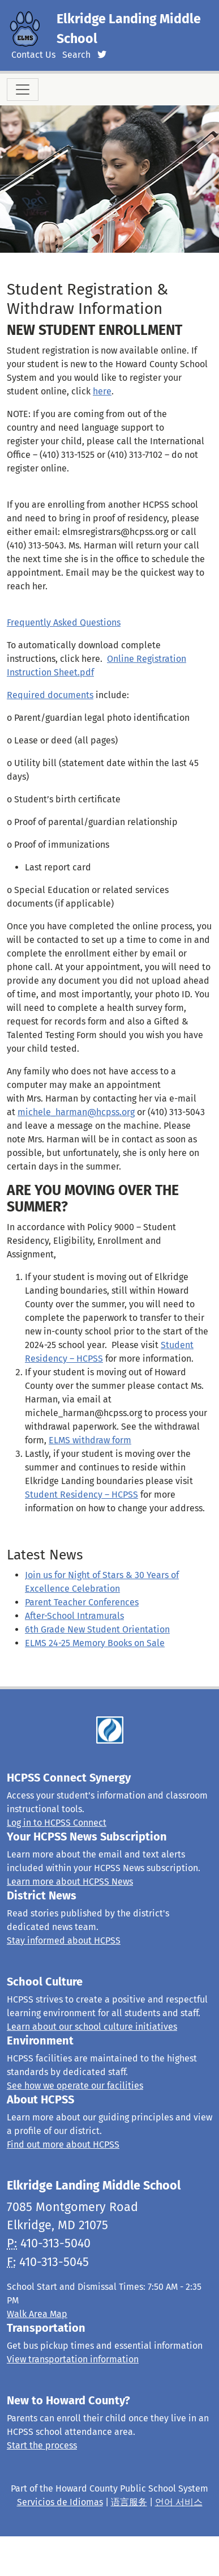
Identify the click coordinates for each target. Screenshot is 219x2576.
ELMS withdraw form (90, 1440)
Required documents (50, 695)
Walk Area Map (37, 2314)
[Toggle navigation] (22, 89)
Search (76, 54)
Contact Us (33, 54)
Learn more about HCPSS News (70, 1881)
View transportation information (73, 2359)
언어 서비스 (179, 2502)
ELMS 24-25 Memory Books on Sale (95, 1643)
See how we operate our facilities (75, 2085)
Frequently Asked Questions (64, 622)
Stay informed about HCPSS (64, 1940)
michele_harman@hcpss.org (76, 1112)
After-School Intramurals (74, 1615)
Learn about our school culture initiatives (92, 2026)
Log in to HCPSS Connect (56, 1822)
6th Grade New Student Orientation (97, 1629)
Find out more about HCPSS (63, 2144)
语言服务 (129, 2502)
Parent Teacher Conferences (82, 1602)
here (102, 391)
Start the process (42, 2445)
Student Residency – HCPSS (81, 1494)
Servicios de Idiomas (60, 2502)
